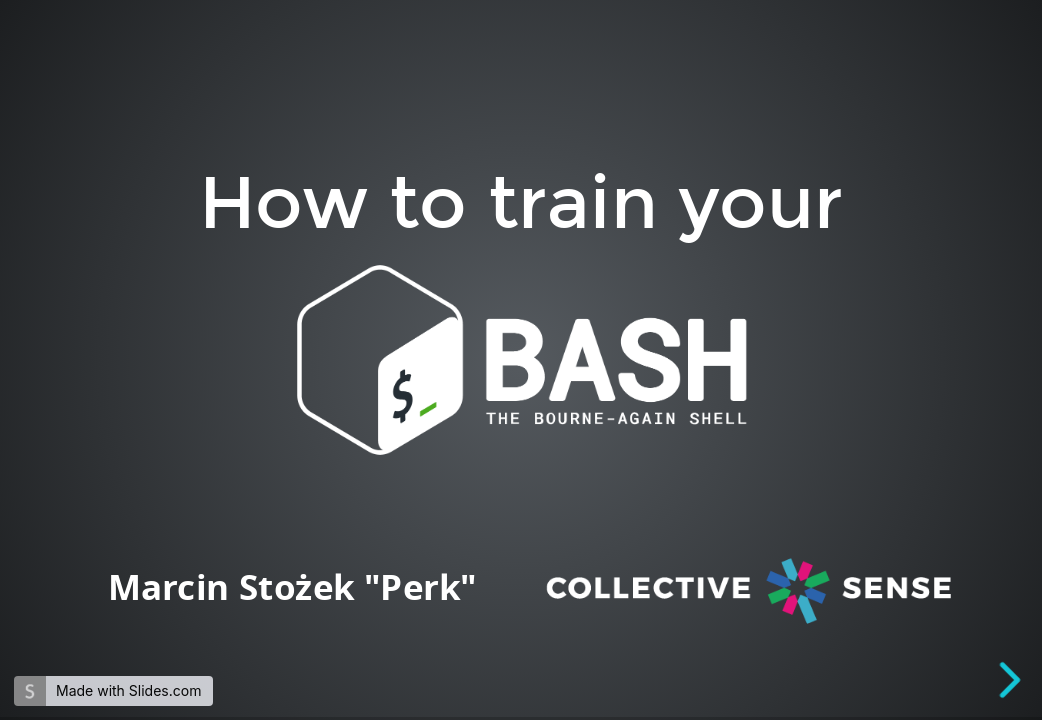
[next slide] (1011, 680)
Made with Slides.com (128, 690)
